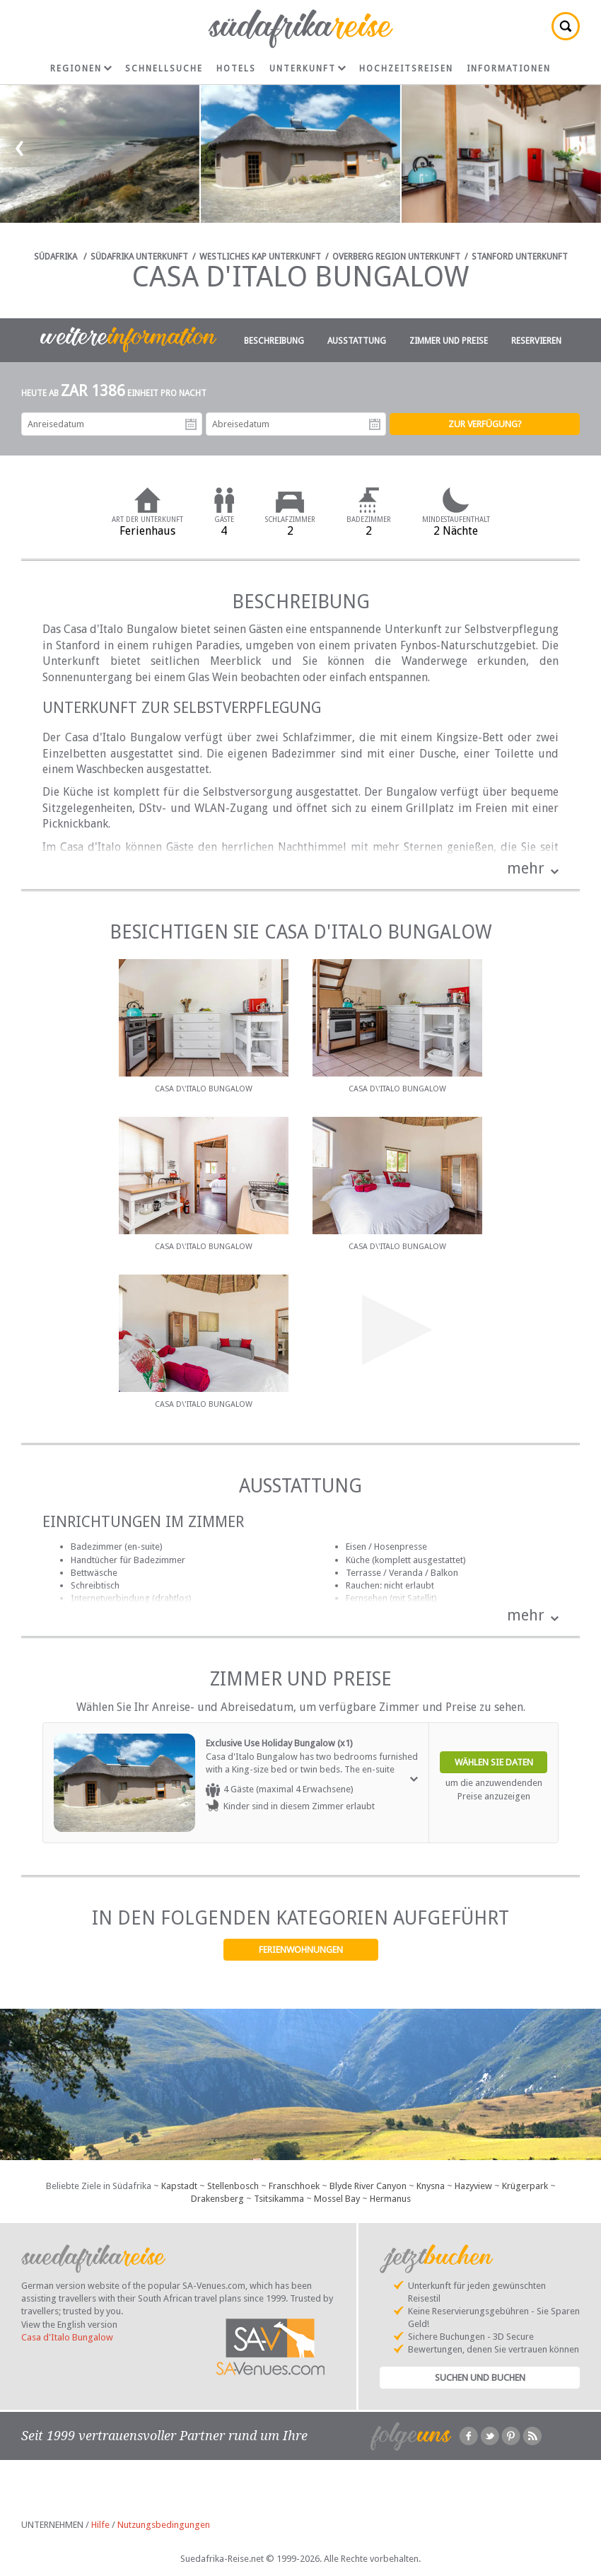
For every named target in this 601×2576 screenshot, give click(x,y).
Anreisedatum (191, 424)
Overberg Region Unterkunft (396, 257)
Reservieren (536, 341)
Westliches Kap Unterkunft (260, 257)
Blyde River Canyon (368, 2186)
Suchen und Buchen (480, 2377)
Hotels (236, 69)
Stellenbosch (233, 2186)
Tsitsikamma (279, 2198)
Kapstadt (179, 2186)
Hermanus (390, 2198)
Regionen (81, 69)
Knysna (430, 2186)
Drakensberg (217, 2198)
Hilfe (100, 2524)
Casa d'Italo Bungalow (67, 2337)
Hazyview (473, 2186)
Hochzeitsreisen (406, 69)
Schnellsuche (164, 69)
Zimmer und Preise (448, 341)
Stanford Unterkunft (520, 257)
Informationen (509, 69)
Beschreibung (274, 341)
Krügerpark (525, 2186)
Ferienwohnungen (301, 1949)
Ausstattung (356, 341)
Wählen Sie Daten (494, 1762)
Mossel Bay (337, 2198)
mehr (525, 868)
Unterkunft (307, 69)
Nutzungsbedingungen (163, 2524)
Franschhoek (294, 2186)
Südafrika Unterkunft (139, 257)
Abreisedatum (374, 424)
